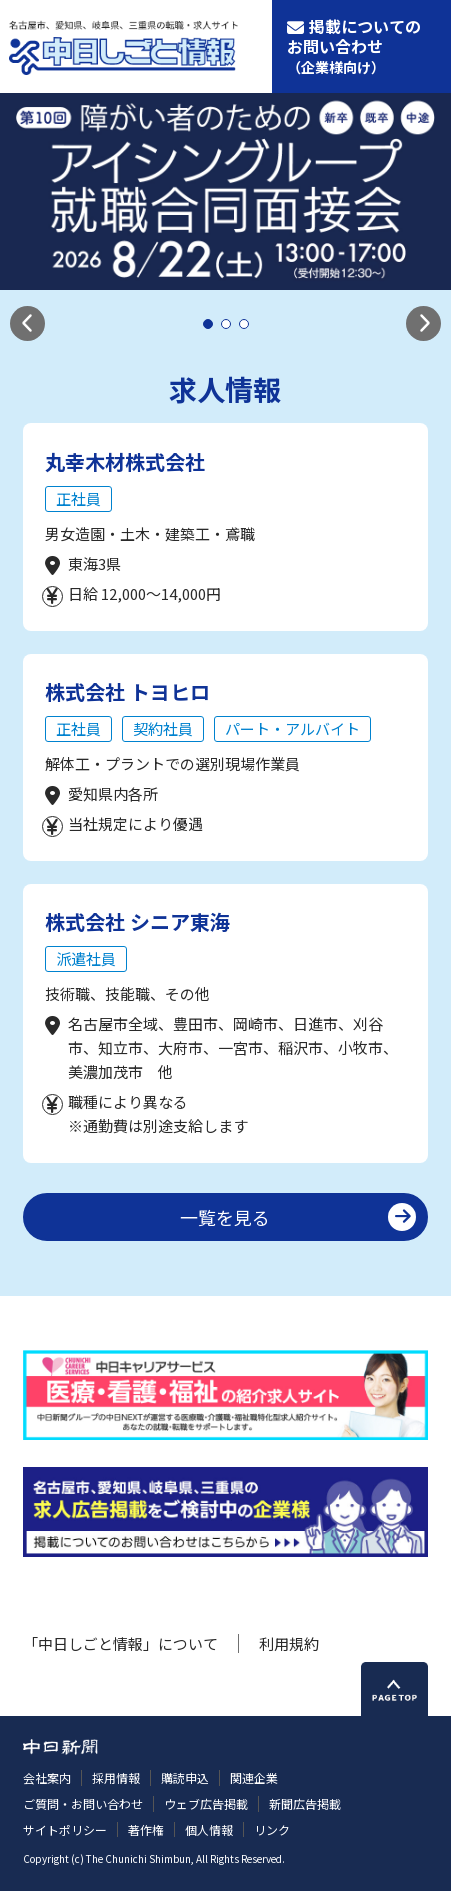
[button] (27, 323)
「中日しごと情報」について (120, 1643)
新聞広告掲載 (305, 1803)
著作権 (146, 1829)
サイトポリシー (65, 1829)
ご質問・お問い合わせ (83, 1803)
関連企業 (254, 1777)
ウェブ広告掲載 (206, 1803)
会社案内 (47, 1777)
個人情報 (209, 1829)
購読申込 (185, 1777)
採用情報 (116, 1777)
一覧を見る (225, 1217)
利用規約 (289, 1643)
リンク (272, 1829)
